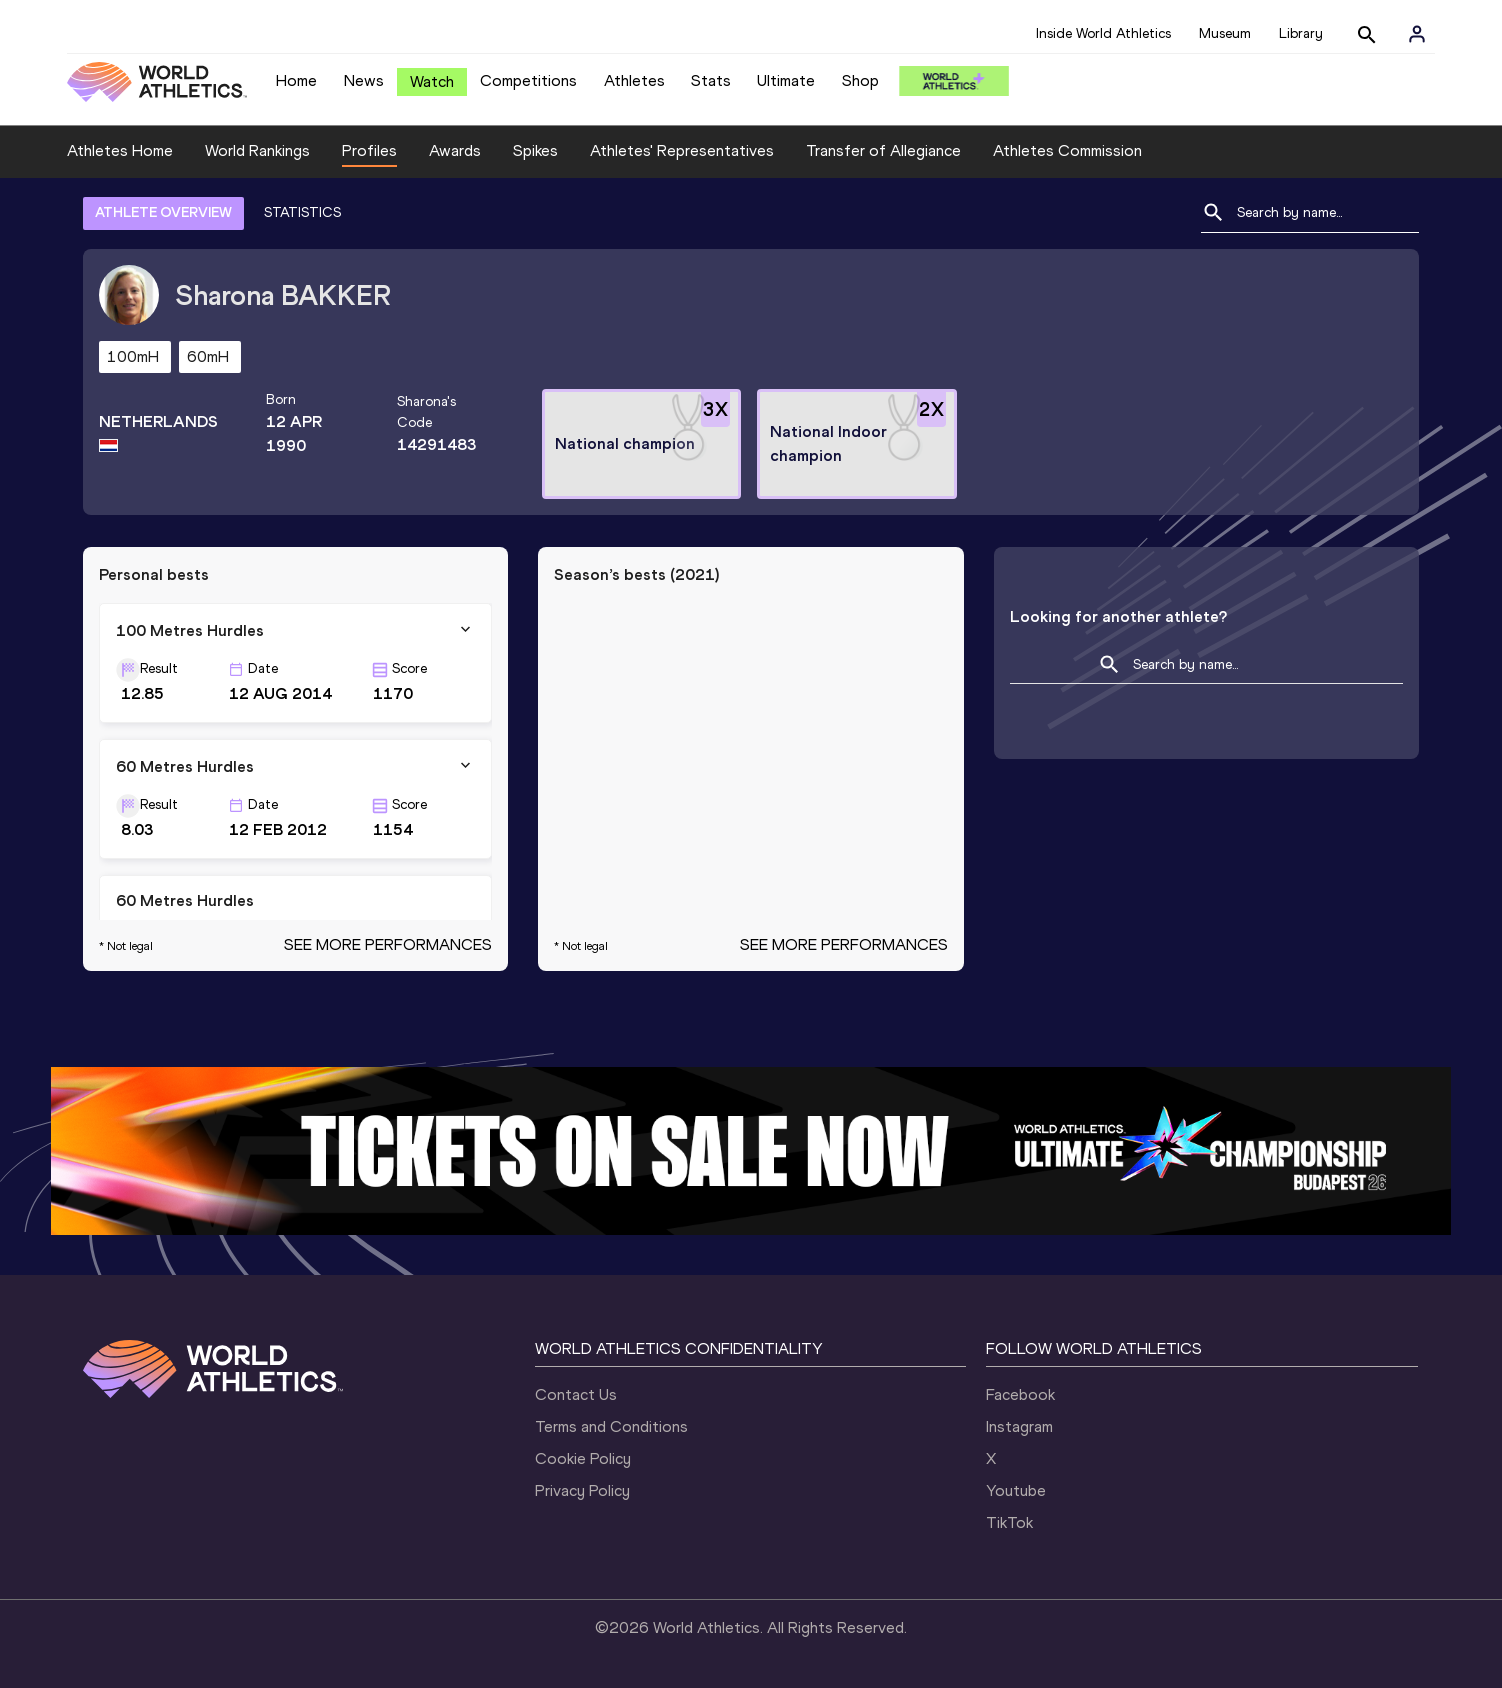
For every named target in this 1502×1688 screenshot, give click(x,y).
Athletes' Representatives (682, 150)
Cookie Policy (583, 1458)
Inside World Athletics (1103, 33)
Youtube (1016, 1490)
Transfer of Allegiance (883, 150)
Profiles (369, 150)
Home (296, 80)
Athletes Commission (1067, 150)
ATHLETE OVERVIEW (163, 212)
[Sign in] (1417, 34)
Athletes (634, 80)
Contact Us (576, 1394)
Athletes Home (120, 150)
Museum (1225, 33)
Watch (432, 81)
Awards (455, 150)
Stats (711, 80)
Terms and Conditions (611, 1426)
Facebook (1020, 1394)
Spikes (535, 150)
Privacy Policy (582, 1490)
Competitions (528, 80)
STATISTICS (302, 212)
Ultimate (786, 80)
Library (1301, 33)
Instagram (1019, 1426)
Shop (860, 80)
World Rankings (257, 150)
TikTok (1009, 1522)
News (364, 80)
